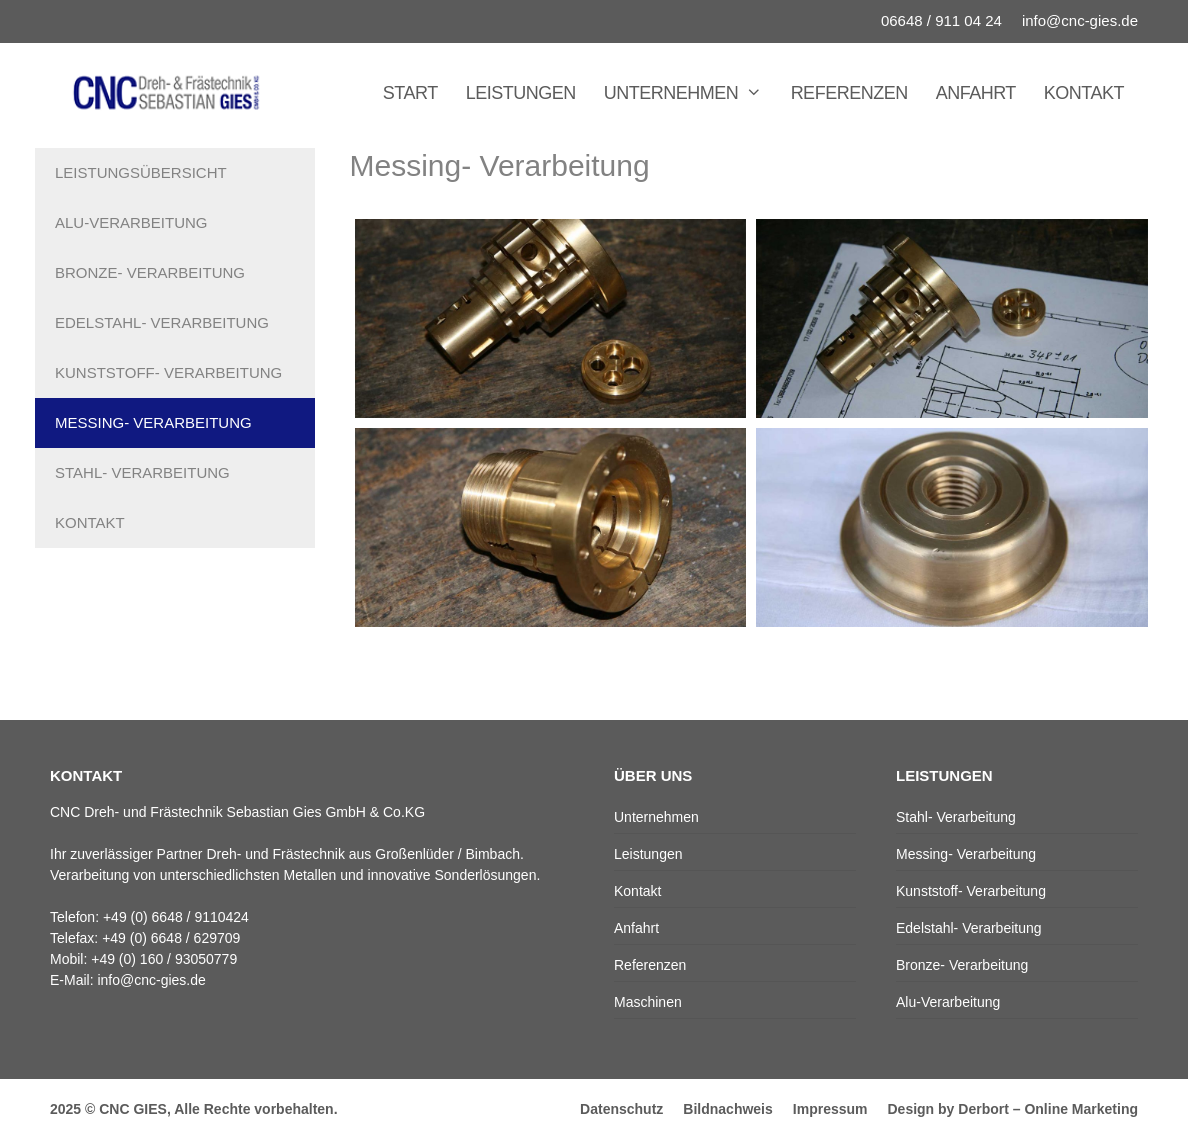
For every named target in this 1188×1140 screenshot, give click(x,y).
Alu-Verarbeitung (131, 222)
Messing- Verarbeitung (153, 422)
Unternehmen (690, 93)
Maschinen (648, 1002)
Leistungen (521, 93)
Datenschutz (621, 1109)
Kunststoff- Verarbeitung (168, 372)
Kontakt (1084, 93)
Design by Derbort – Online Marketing (1013, 1109)
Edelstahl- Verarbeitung (162, 322)
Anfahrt (976, 93)
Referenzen (849, 93)
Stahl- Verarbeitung (142, 472)
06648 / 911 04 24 (941, 20)
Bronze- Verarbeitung (150, 272)
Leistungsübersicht (141, 172)
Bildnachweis (727, 1109)
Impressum (830, 1109)
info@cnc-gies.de (1080, 20)
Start (410, 93)
